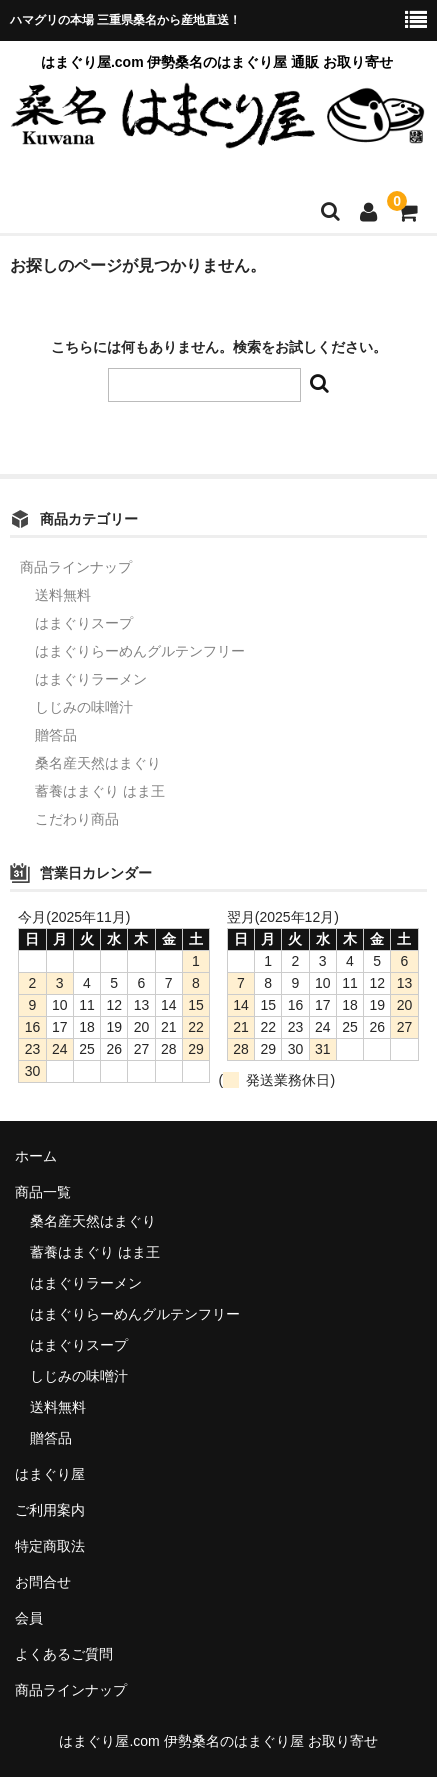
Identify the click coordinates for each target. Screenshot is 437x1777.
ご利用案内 (50, 1510)
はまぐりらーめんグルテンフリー (140, 651)
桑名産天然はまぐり (98, 763)
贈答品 (56, 735)
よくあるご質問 (64, 1654)
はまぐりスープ (84, 623)
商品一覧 (43, 1192)
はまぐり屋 (50, 1474)
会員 (29, 1618)
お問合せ (43, 1582)
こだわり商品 (77, 819)
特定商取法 (50, 1546)
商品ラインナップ (76, 567)
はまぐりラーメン (91, 679)
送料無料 (63, 595)
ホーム (36, 1156)
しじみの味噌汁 (84, 707)
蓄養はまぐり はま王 (100, 791)
